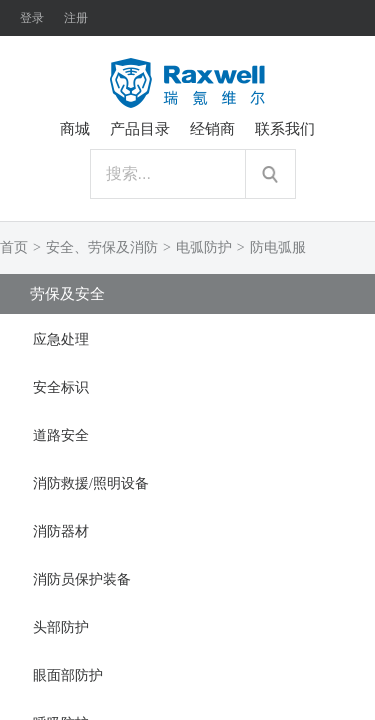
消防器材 (61, 531)
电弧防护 (204, 247)
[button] (187, 338)
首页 (14, 247)
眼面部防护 (68, 675)
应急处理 (61, 339)
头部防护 (61, 627)
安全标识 (61, 387)
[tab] (187, 338)
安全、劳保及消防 (102, 247)
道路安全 (61, 435)
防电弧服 (278, 247)
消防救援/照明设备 (91, 483)
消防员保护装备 (82, 579)
